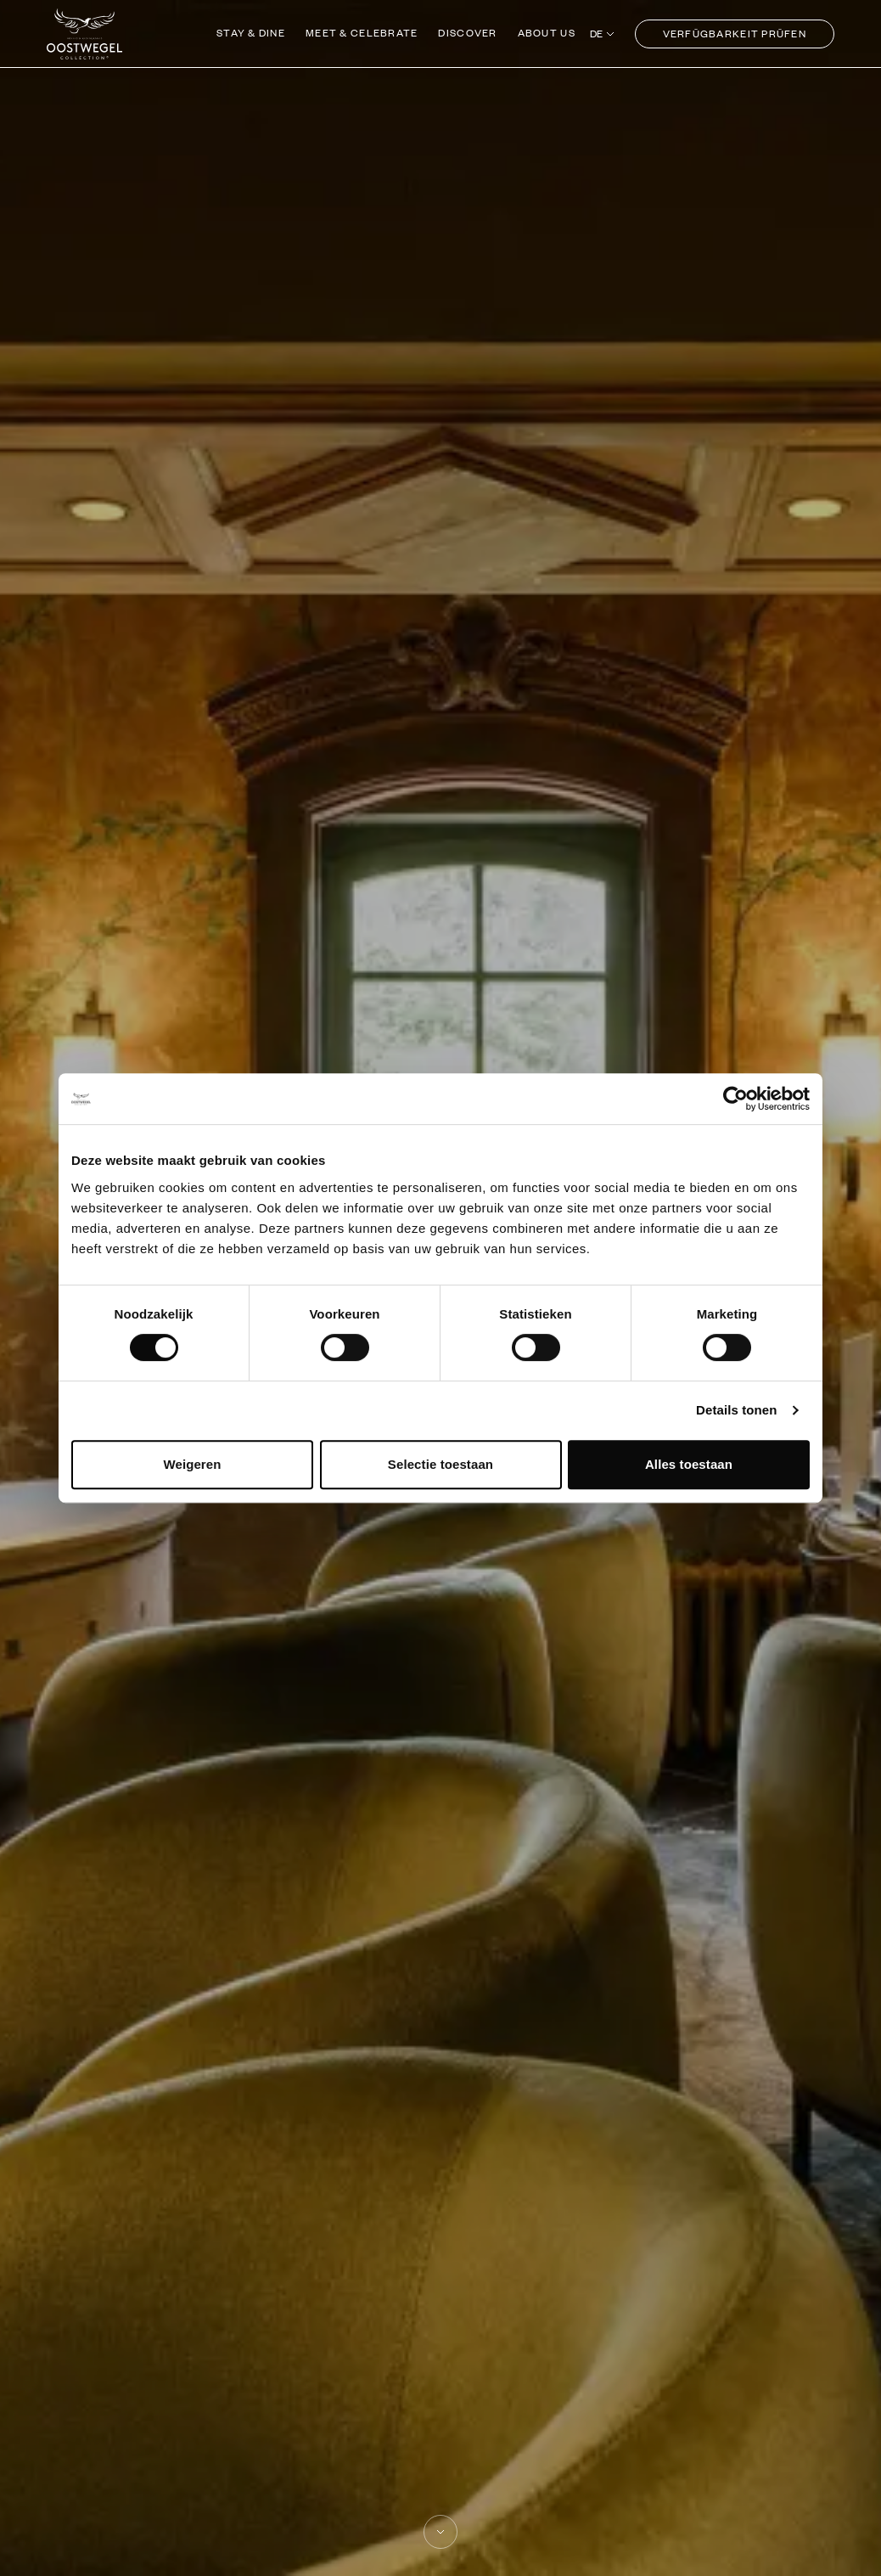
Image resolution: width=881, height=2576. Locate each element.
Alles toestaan (688, 1464)
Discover (467, 32)
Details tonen (736, 1410)
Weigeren (192, 1464)
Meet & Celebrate (362, 32)
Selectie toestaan (440, 1464)
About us (546, 32)
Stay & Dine (250, 32)
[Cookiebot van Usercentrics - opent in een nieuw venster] (735, 1098)
